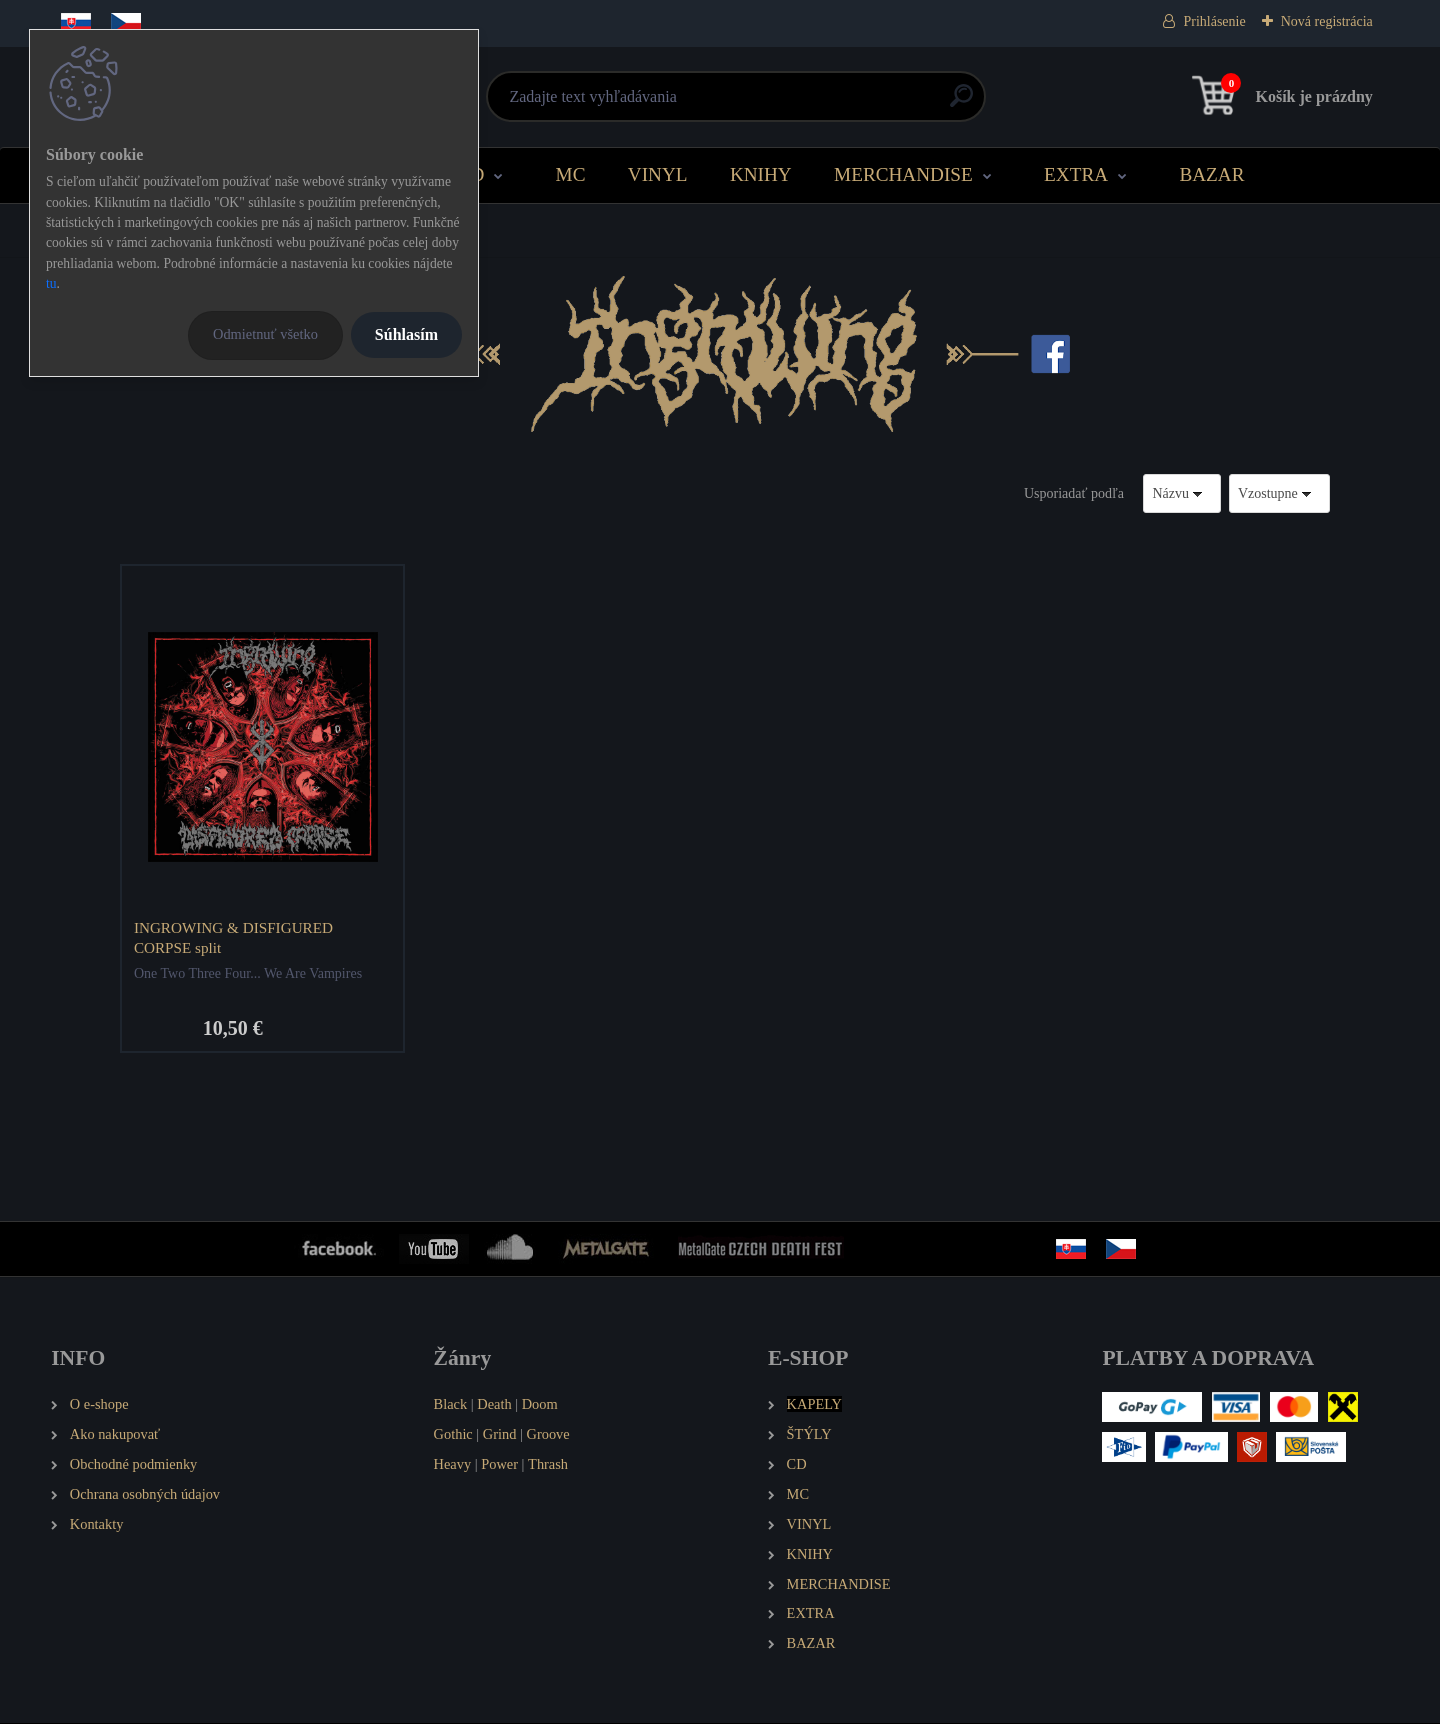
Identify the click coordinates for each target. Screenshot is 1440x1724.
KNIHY (761, 174)
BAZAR (1211, 174)
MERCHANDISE (903, 174)
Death (494, 1405)
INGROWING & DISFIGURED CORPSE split (234, 937)
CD (471, 174)
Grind (500, 1435)
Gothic (453, 1435)
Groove (548, 1435)
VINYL (658, 174)
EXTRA (1076, 174)
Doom (540, 1405)
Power (499, 1465)
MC (571, 174)
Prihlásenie (1214, 21)
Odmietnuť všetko (265, 334)
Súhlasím (406, 334)
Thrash (548, 1465)
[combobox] (1182, 493)
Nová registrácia (1327, 21)
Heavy (453, 1465)
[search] (961, 103)
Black (451, 1405)
